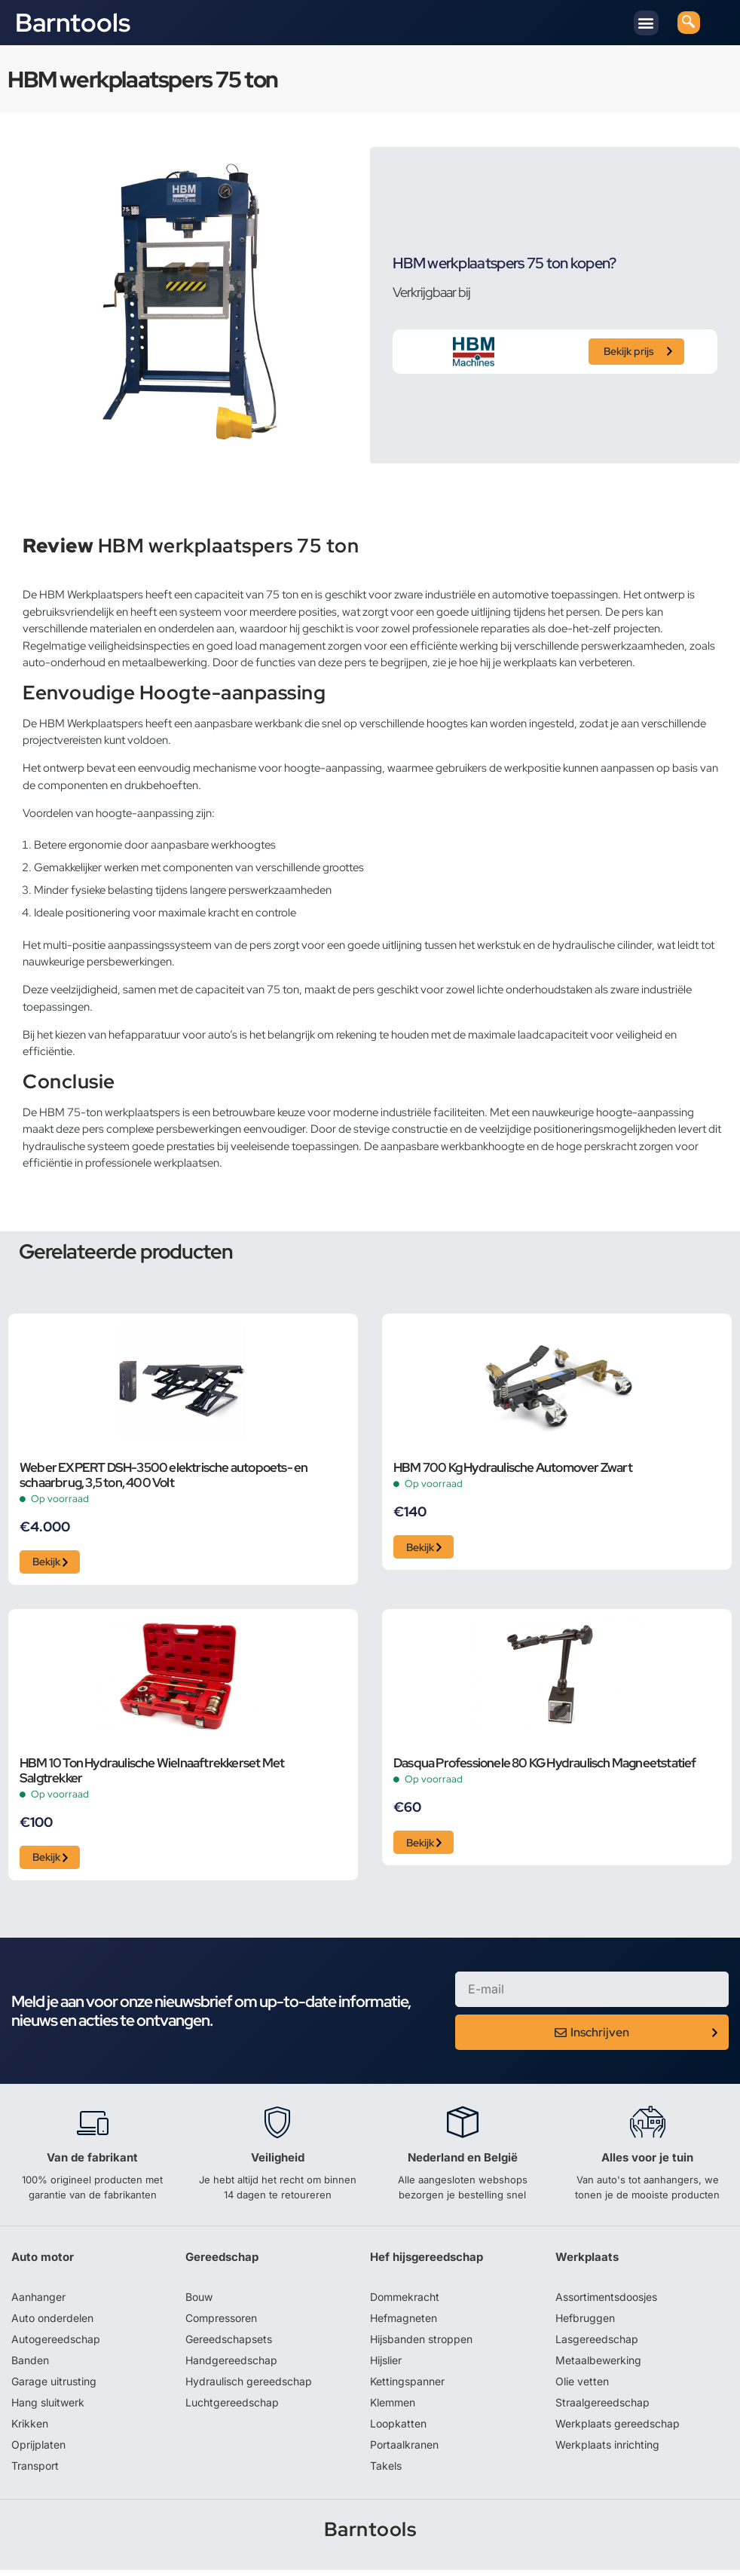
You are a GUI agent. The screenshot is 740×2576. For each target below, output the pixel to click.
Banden (30, 2366)
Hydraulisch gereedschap (248, 2387)
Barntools (72, 22)
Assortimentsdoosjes (606, 2302)
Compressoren (221, 2323)
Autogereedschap (55, 2345)
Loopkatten (398, 2429)
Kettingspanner (407, 2387)
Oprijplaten (38, 2450)
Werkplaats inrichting (607, 2450)
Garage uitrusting (53, 2387)
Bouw (199, 2302)
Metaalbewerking (598, 2366)
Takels (386, 2471)
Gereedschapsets (228, 2345)
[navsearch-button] (688, 22)
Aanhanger (38, 2302)
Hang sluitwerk (47, 2408)
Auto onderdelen (52, 2323)
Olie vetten (582, 2387)
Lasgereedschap (596, 2345)
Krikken (29, 2429)
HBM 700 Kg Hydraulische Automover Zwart (512, 1468)
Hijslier (386, 2366)
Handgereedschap (231, 2366)
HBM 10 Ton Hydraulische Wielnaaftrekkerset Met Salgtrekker (152, 1774)
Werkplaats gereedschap (617, 2429)
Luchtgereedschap (232, 2408)
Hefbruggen (585, 2323)
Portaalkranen (404, 2450)
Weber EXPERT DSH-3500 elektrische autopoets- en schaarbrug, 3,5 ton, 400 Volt (163, 1476)
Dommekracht (404, 2302)
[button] (646, 23)
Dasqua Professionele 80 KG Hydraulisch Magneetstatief (544, 1766)
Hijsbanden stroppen (421, 2345)
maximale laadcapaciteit (528, 1034)
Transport (35, 2471)
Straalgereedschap (602, 2408)
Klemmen (392, 2408)
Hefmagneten (403, 2323)
